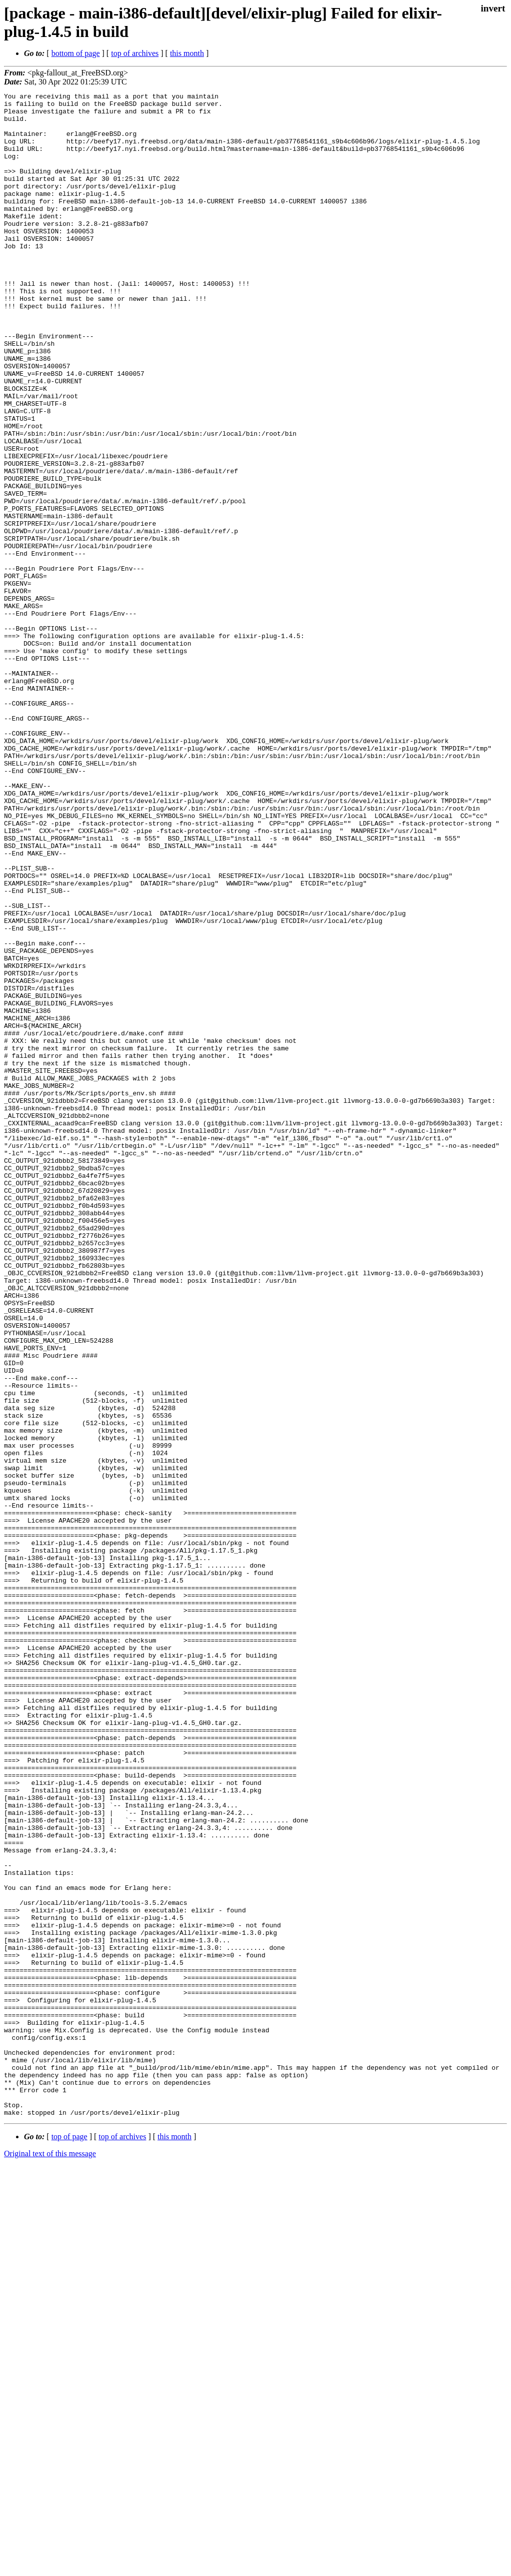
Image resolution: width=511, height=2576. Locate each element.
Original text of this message (50, 2558)
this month (187, 53)
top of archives (134, 53)
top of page (70, 2541)
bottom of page (76, 53)
